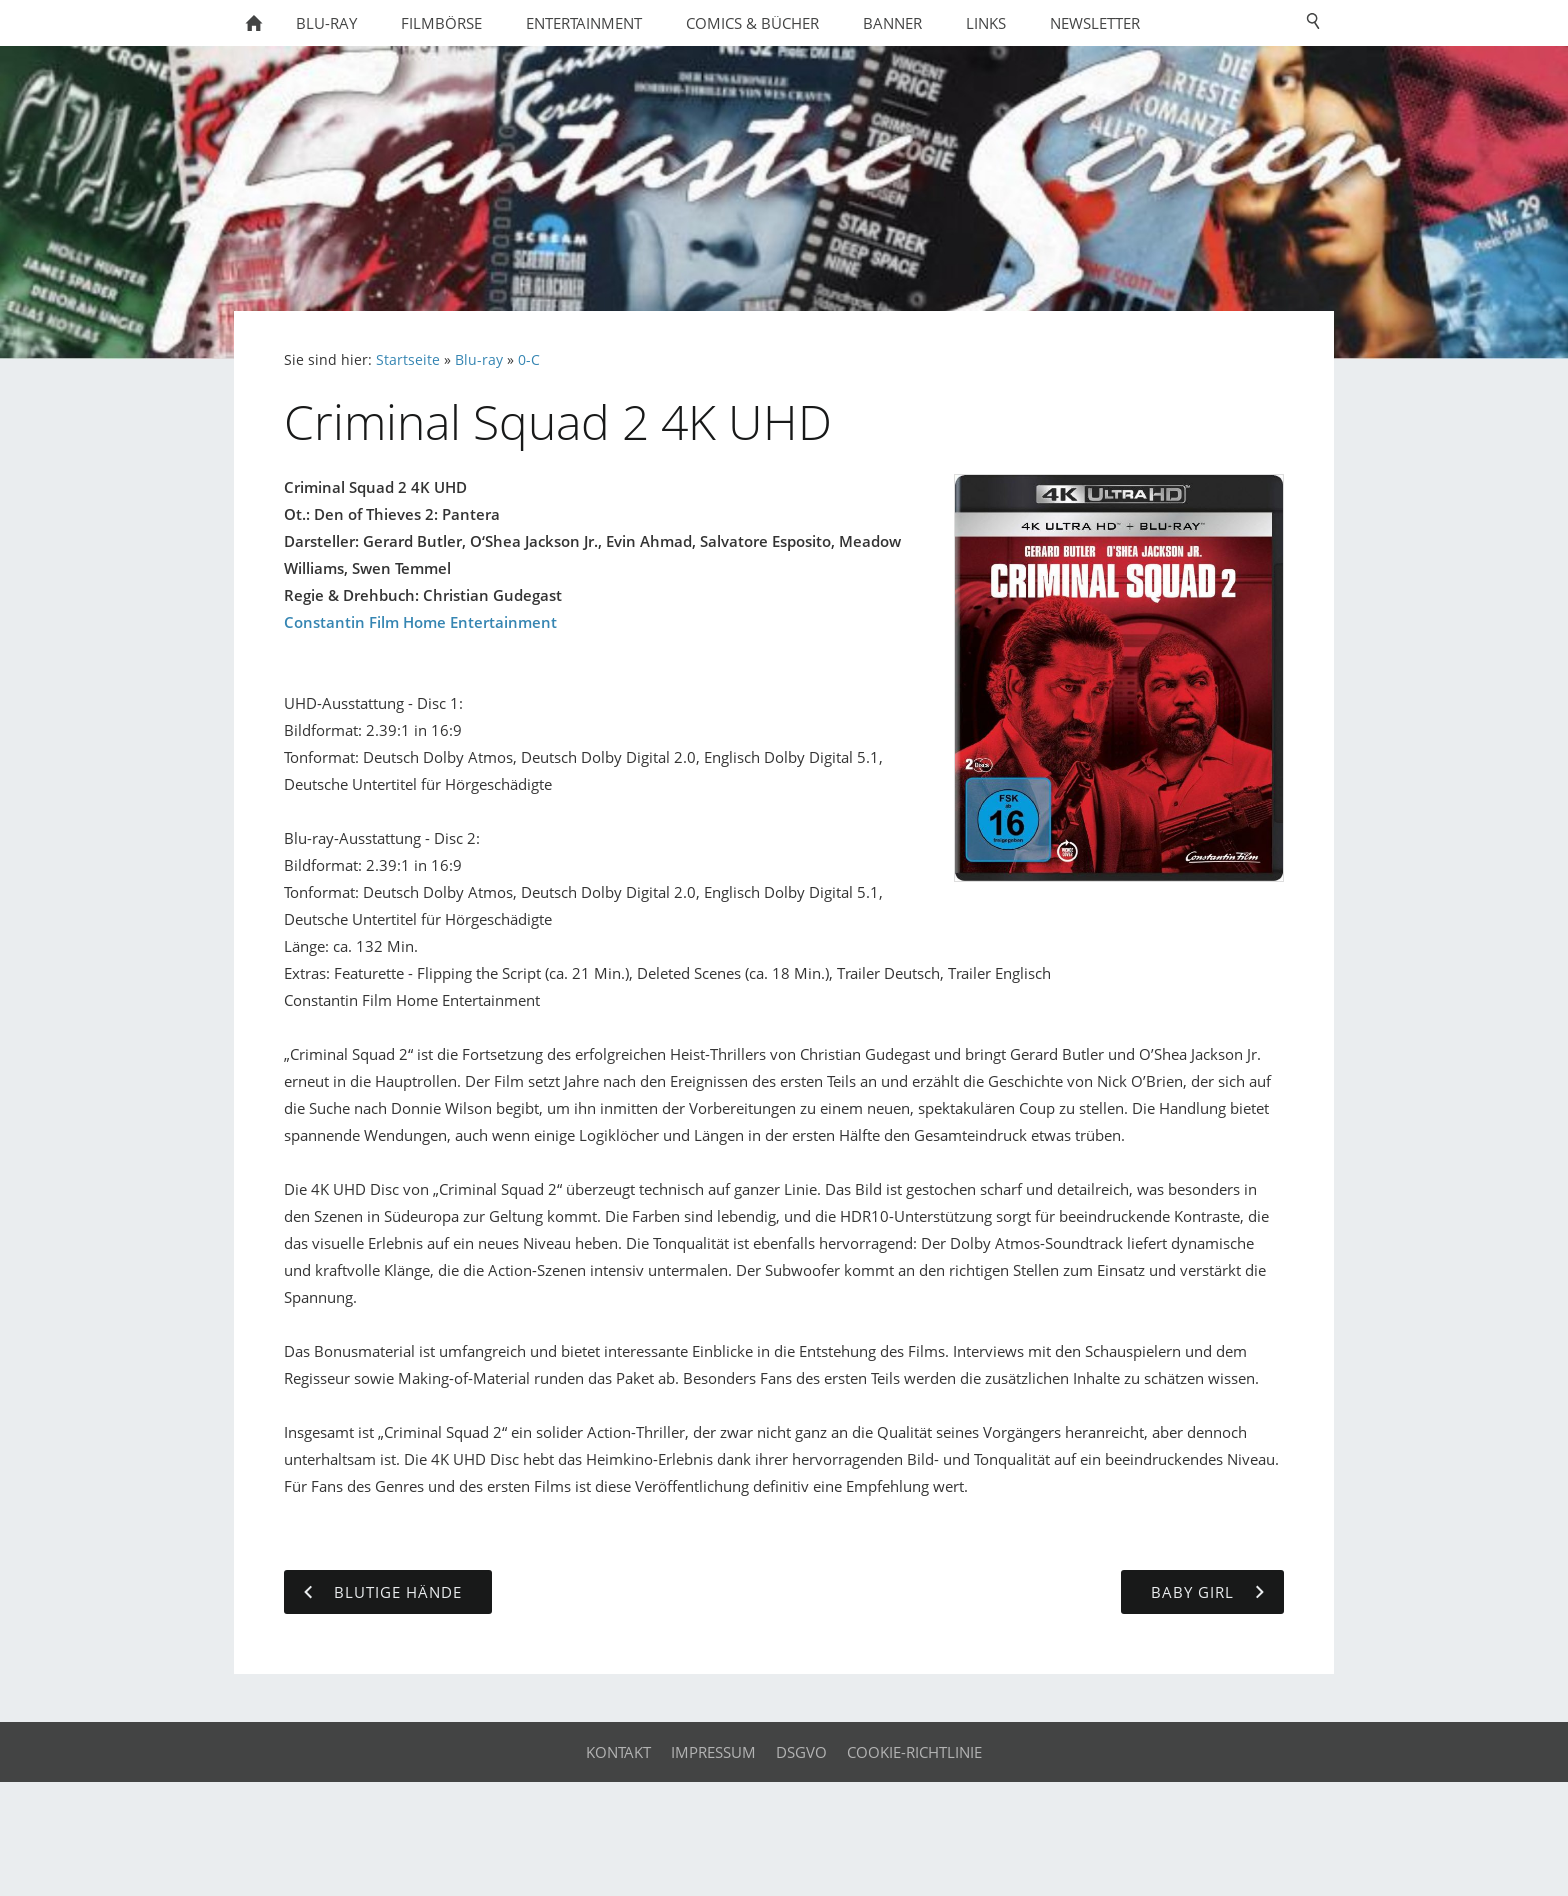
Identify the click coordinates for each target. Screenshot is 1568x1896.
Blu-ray (479, 360)
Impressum (713, 1752)
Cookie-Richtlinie (914, 1752)
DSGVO (801, 1752)
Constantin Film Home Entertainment (420, 622)
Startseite (408, 360)
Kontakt (618, 1752)
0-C (529, 360)
